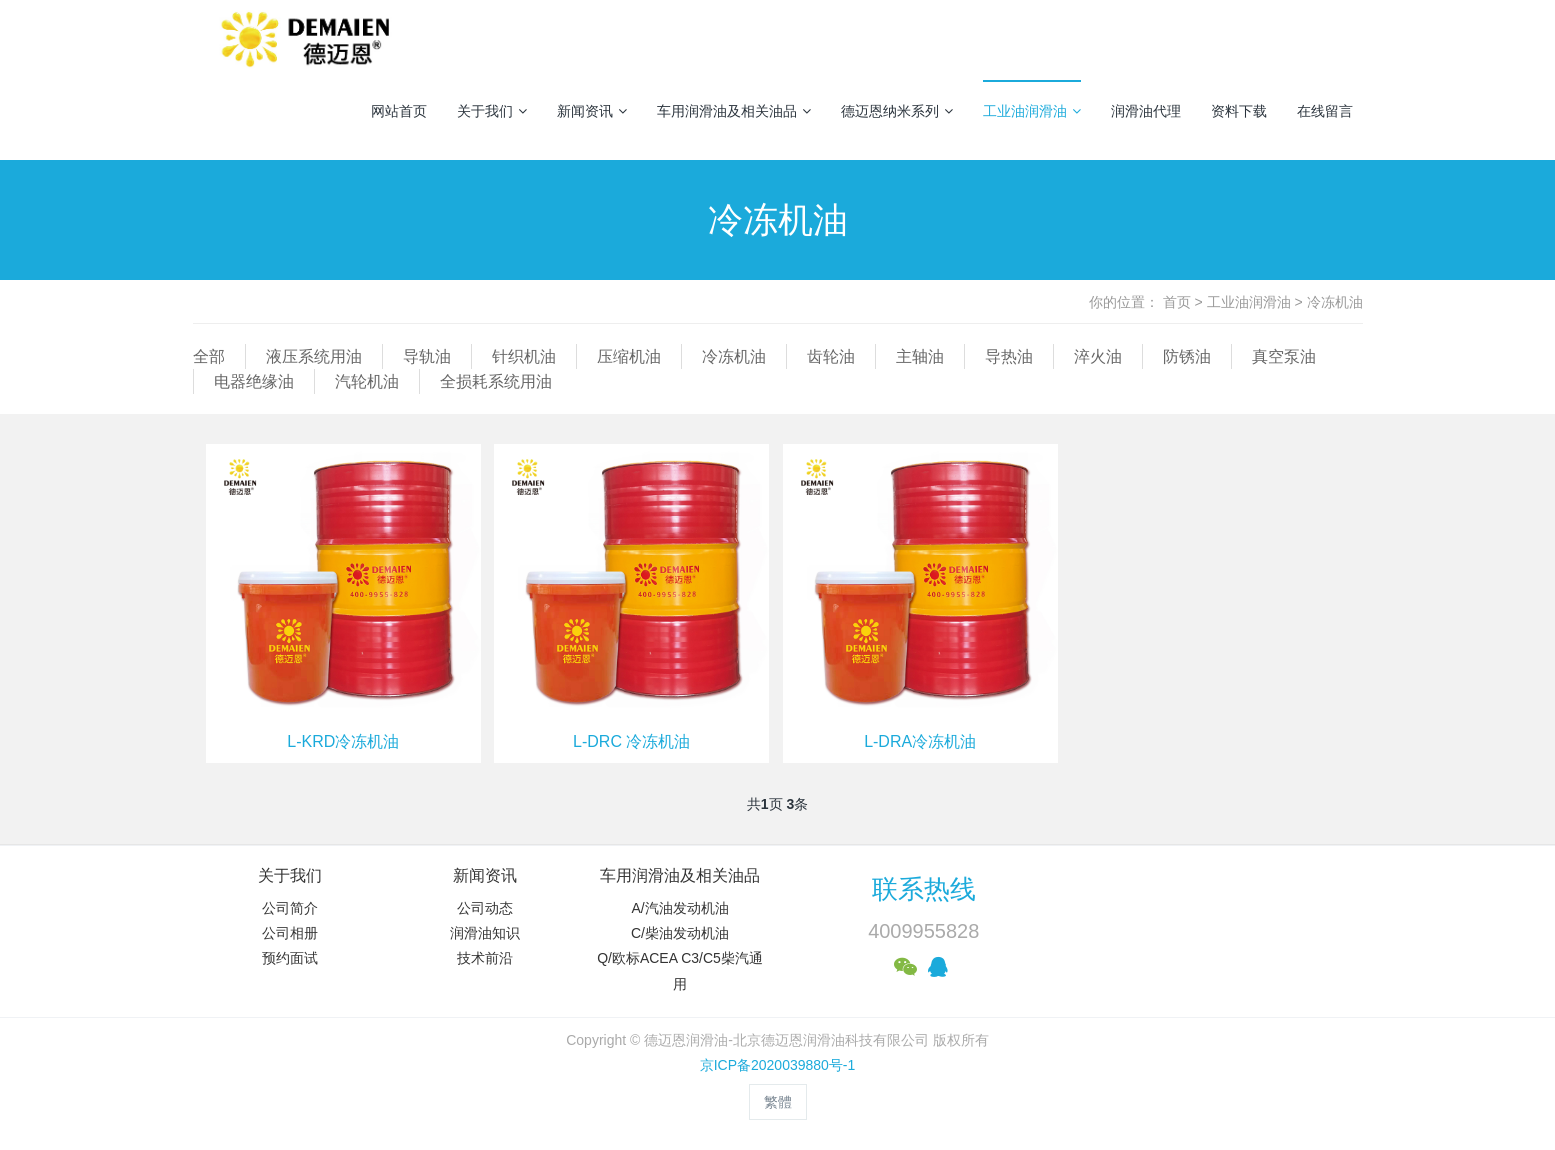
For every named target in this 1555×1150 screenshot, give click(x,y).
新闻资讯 (592, 111)
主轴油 (920, 356)
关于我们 (492, 111)
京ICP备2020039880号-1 (778, 1065)
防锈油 (1187, 356)
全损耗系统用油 (496, 381)
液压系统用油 (314, 356)
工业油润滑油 (1032, 111)
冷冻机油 (1335, 302)
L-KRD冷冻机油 (343, 741)
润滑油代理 (1146, 111)
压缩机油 (629, 356)
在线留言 (1325, 111)
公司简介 (290, 908)
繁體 (778, 1102)
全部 (209, 356)
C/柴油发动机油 (680, 933)
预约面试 (290, 958)
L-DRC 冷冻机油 (631, 741)
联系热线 (924, 889)
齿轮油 (831, 356)
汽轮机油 (367, 381)
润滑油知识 (485, 933)
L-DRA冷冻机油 (920, 741)
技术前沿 (485, 958)
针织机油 (524, 356)
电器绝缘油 (254, 381)
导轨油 (427, 356)
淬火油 (1098, 356)
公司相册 (290, 933)
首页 (1177, 302)
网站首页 (399, 111)
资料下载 (1239, 111)
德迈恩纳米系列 (897, 111)
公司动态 (485, 908)
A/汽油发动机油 (679, 908)
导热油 (1009, 356)
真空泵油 (1284, 356)
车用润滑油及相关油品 (734, 111)
